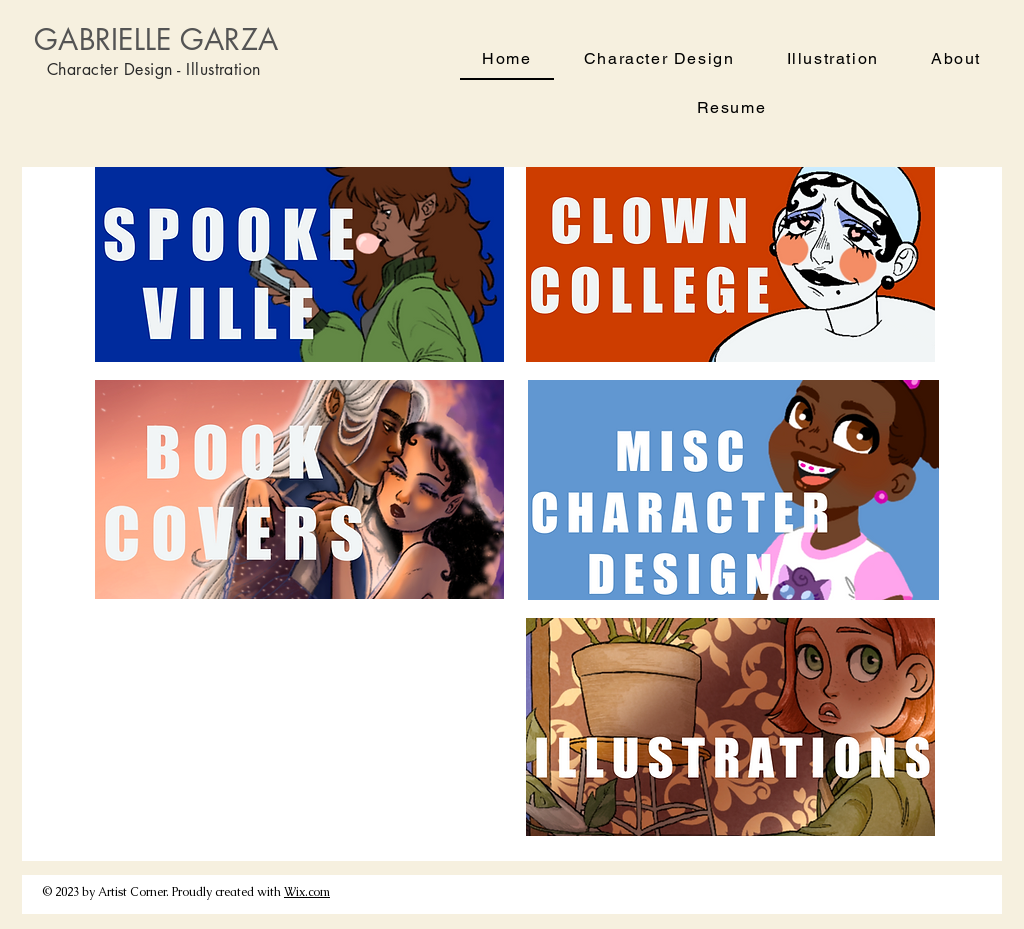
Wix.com (307, 892)
